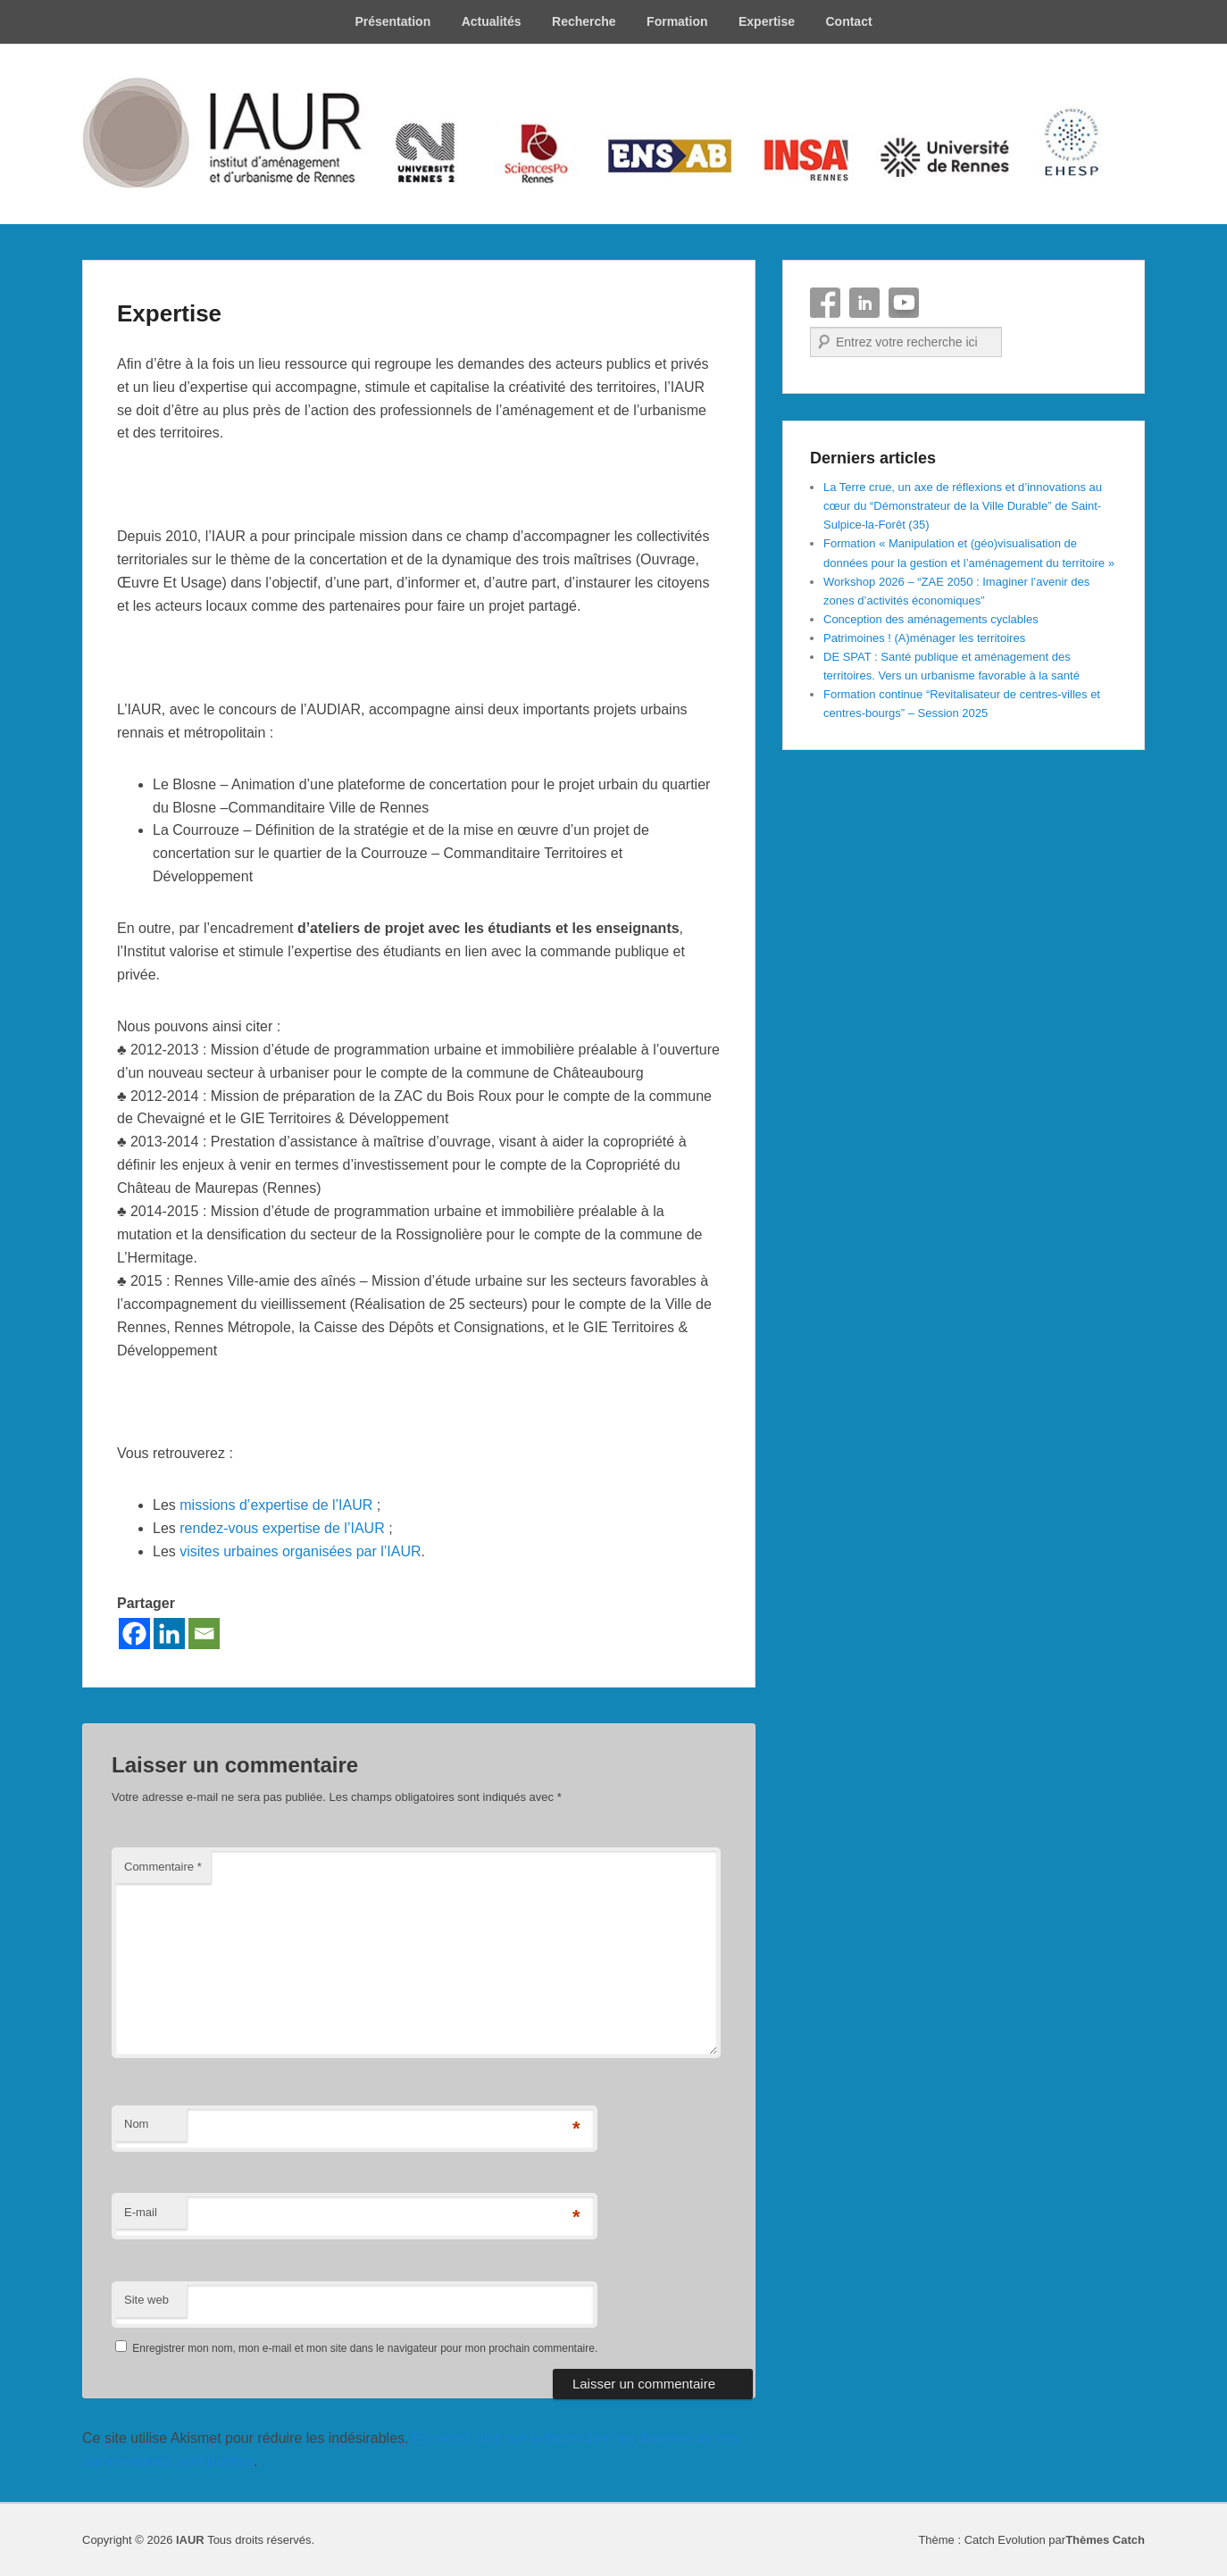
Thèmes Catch (1105, 2540)
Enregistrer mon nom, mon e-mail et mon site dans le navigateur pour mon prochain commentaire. (364, 2348)
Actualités (492, 21)
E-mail (140, 2212)
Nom (136, 2123)
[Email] (204, 1633)
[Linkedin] (169, 1633)
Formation (677, 21)
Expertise (767, 21)
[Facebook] (134, 1633)
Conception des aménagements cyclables (931, 619)
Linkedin (864, 303)
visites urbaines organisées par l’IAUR (300, 1551)
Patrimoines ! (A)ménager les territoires (924, 638)
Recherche (584, 21)
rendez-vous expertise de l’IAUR (281, 1528)
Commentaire (163, 1866)
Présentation (392, 21)
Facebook (825, 303)
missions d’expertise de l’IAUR (275, 1505)
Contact (848, 21)
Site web (146, 2299)
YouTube (904, 303)
